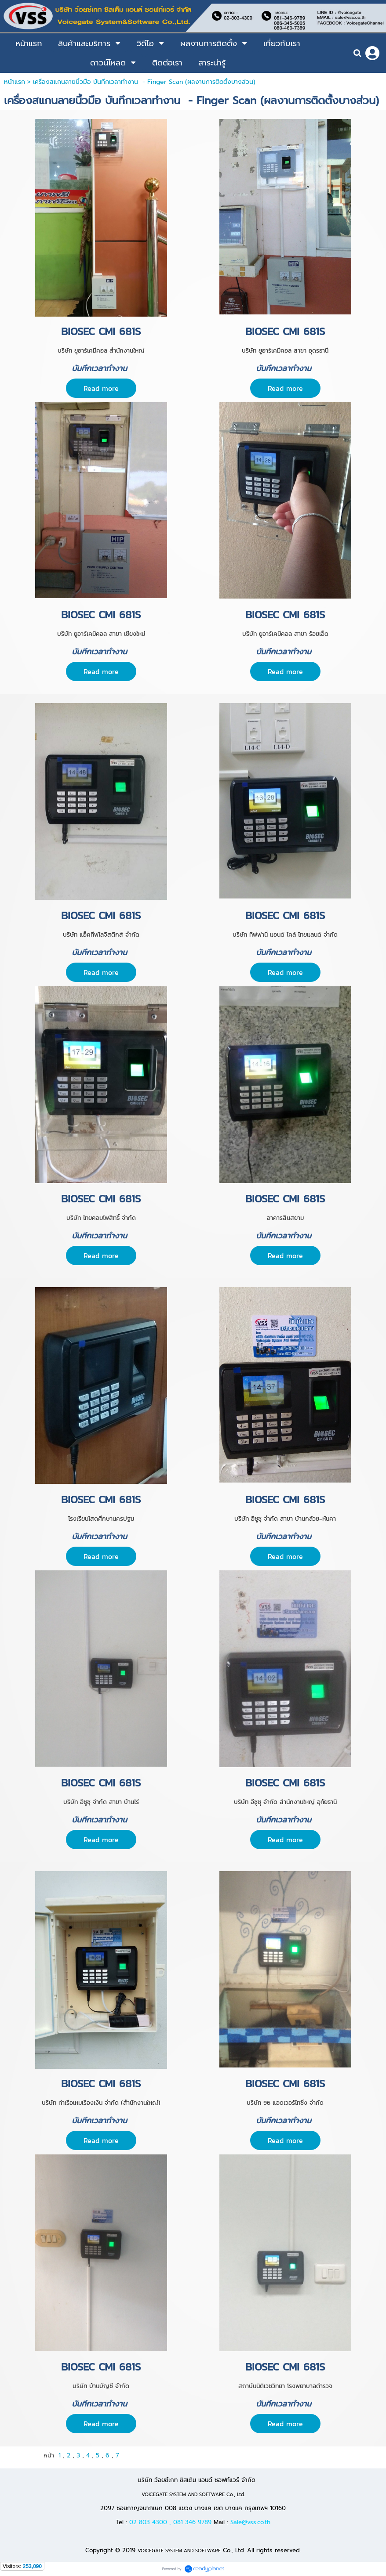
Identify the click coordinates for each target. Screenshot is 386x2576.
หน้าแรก (14, 82)
